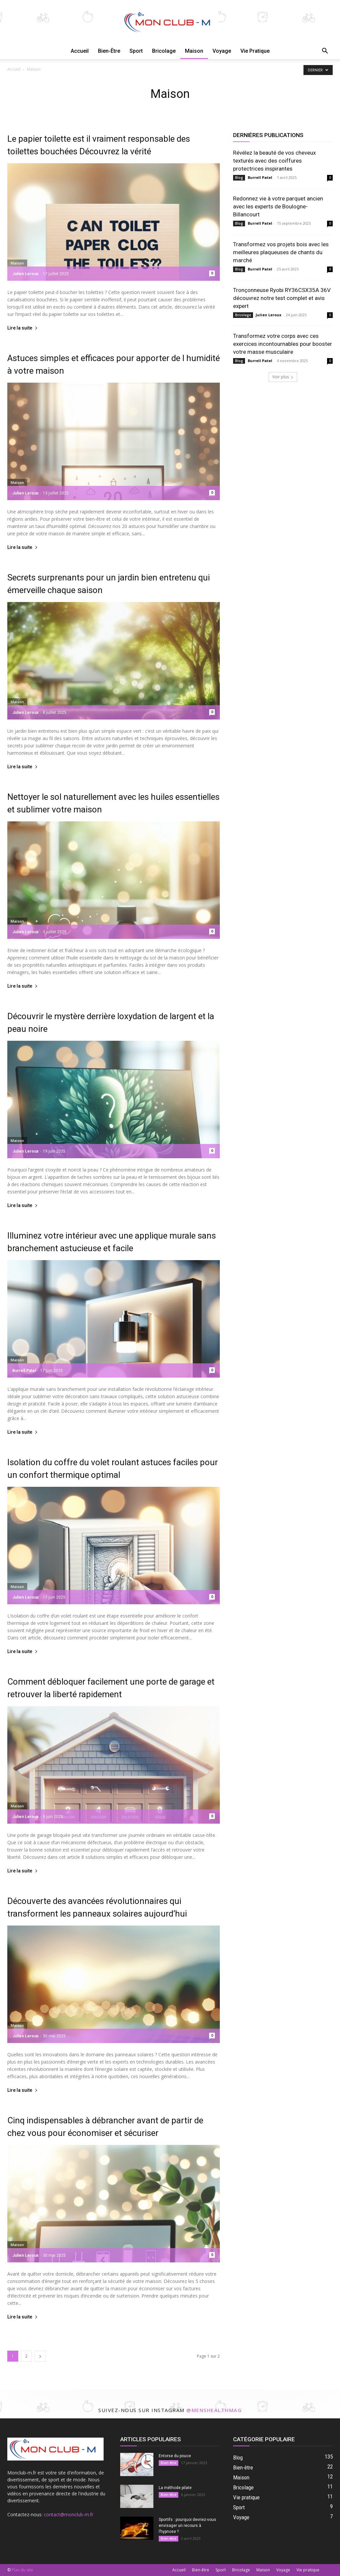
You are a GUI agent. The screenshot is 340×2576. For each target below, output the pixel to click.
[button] (325, 51)
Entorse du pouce (175, 2456)
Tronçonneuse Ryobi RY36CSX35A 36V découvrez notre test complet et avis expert (282, 298)
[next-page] (40, 2356)
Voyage (221, 51)
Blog (239, 177)
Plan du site (22, 2570)
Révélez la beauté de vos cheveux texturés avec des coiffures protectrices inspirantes (274, 160)
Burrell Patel (24, 1370)
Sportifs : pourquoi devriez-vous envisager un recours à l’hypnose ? (187, 2525)
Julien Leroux (25, 273)
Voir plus (283, 377)
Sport (136, 51)
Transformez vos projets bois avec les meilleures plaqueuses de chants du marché (281, 252)
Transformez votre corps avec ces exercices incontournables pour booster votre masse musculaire (282, 344)
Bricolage (164, 51)
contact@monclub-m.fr (68, 2514)
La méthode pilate (175, 2487)
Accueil (80, 51)
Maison (194, 51)
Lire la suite (22, 328)
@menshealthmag (214, 2410)
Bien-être (109, 51)
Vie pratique (255, 51)
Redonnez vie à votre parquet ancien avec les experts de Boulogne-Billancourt (278, 206)
